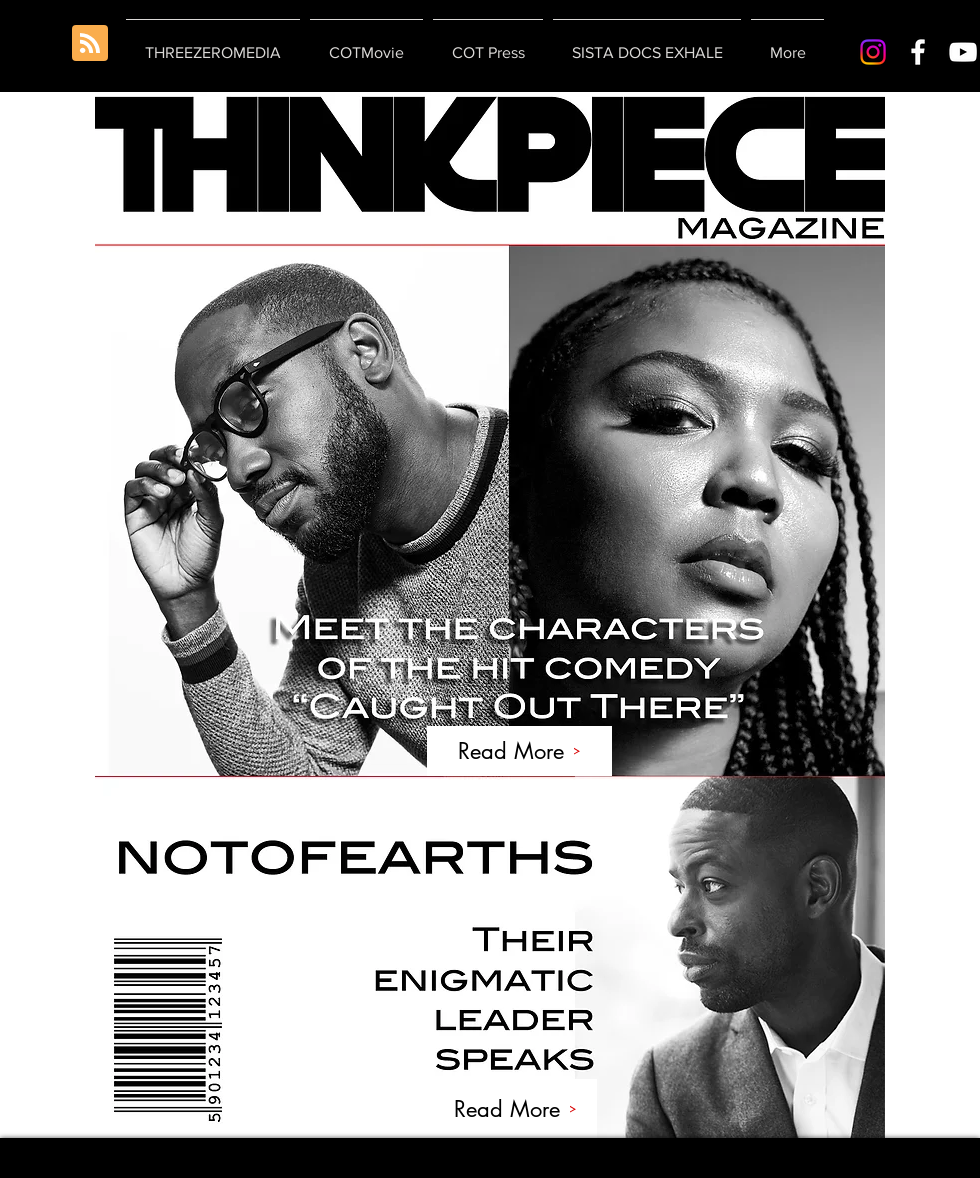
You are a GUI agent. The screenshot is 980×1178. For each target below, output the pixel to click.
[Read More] (519, 751)
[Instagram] (873, 52)
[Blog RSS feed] (90, 44)
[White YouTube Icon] (963, 52)
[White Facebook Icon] (918, 52)
